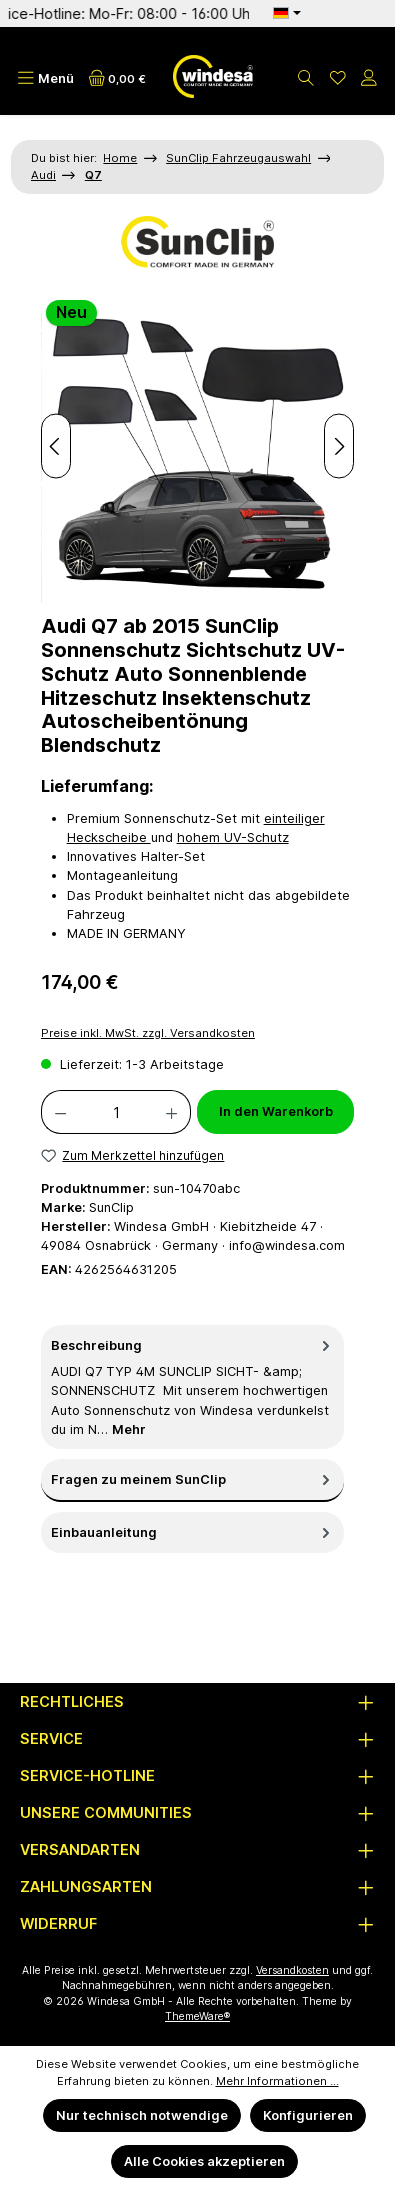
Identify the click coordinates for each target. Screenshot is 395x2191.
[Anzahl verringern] (60, 1112)
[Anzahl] (116, 1112)
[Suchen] (306, 78)
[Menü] (45, 78)
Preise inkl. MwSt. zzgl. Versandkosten (148, 1033)
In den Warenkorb (276, 1111)
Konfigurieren (308, 2115)
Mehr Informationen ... (277, 2081)
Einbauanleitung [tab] (192, 1532)
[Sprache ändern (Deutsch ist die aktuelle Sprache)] (287, 13)
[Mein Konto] (369, 78)
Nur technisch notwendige (142, 2115)
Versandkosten (292, 1970)
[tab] (192, 1387)
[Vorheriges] (56, 446)
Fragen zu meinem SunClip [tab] (192, 1479)
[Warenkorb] (117, 78)
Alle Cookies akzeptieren (204, 2161)
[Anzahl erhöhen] (172, 1112)
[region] (197, 446)
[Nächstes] (339, 446)
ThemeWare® (197, 2016)
